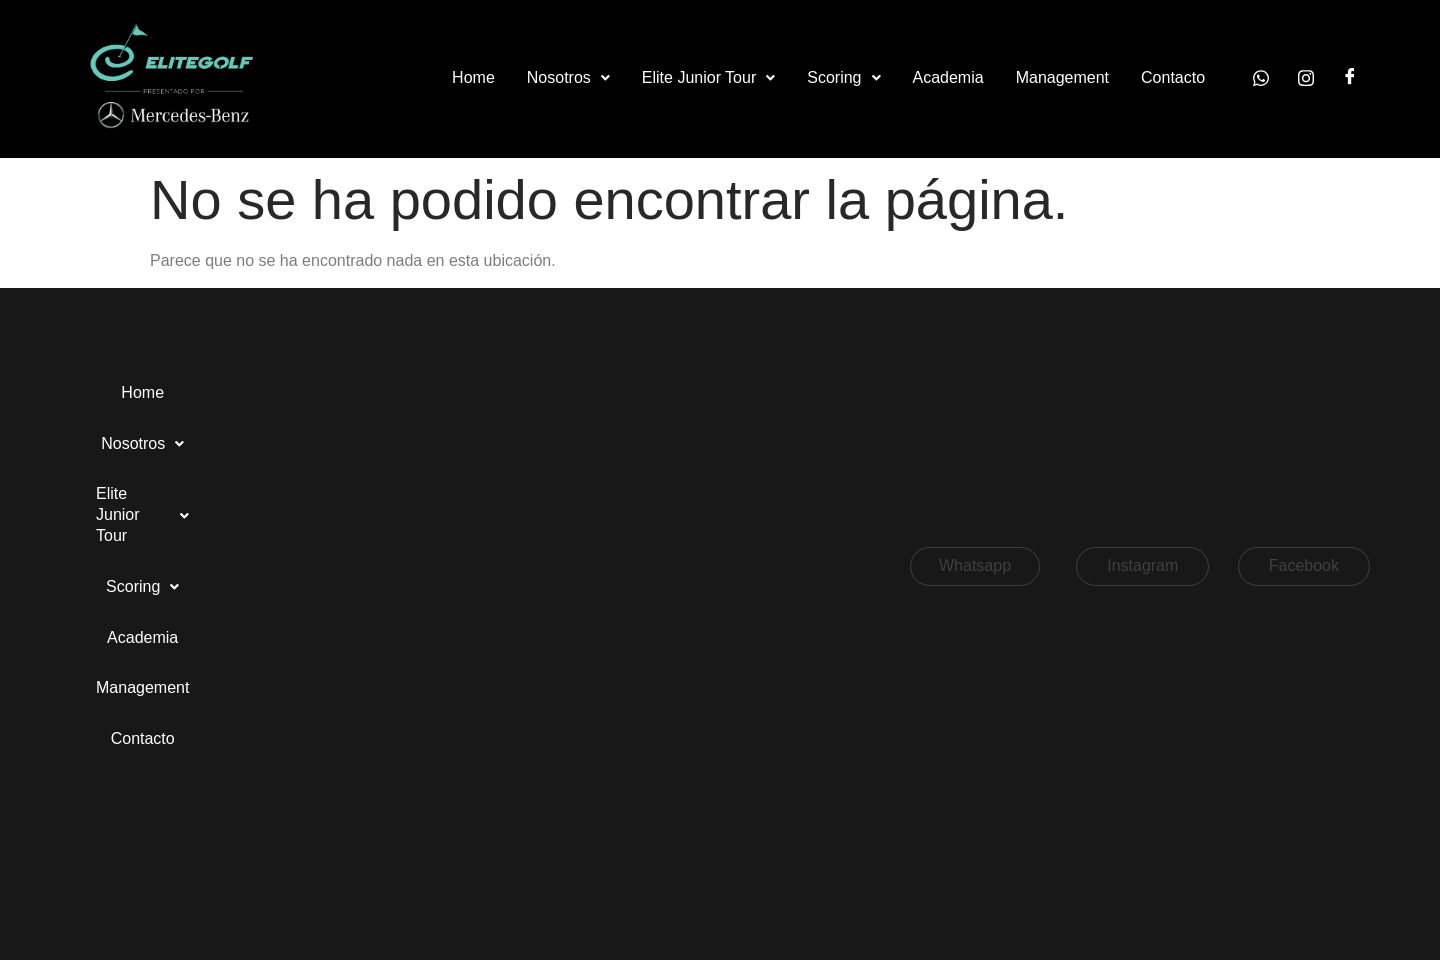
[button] (568, 78)
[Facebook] (1350, 78)
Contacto (1173, 77)
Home (473, 77)
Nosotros (568, 77)
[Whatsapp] (1261, 78)
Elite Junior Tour (708, 77)
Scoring (843, 77)
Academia (948, 77)
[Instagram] (1306, 78)
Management (1062, 77)
